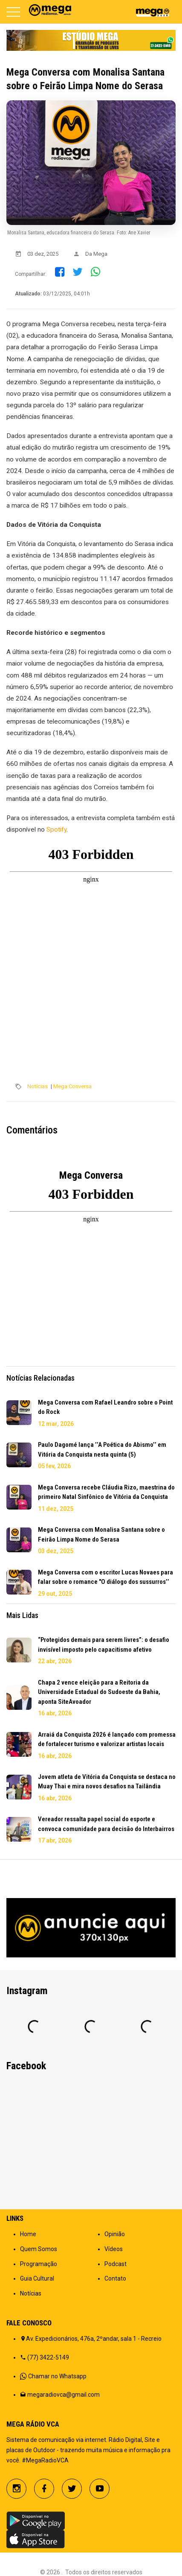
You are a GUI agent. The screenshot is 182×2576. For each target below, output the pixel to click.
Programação (38, 2264)
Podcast (115, 2264)
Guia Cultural (37, 2278)
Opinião (114, 2234)
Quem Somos (38, 2249)
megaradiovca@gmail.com (63, 2394)
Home (28, 2234)
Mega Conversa (72, 1086)
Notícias (37, 1086)
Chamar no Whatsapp (57, 2376)
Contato (115, 2278)
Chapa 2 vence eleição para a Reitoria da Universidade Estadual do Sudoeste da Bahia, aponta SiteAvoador (99, 1692)
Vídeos (113, 2249)
